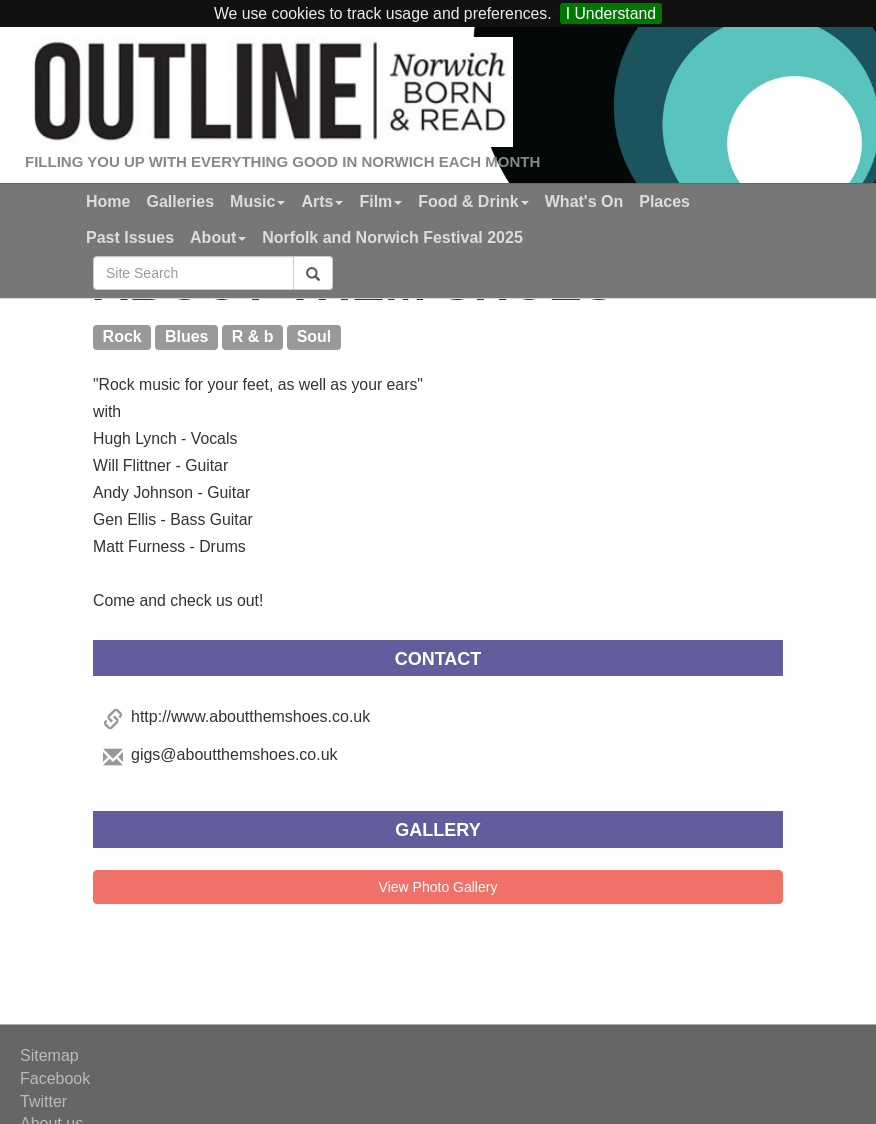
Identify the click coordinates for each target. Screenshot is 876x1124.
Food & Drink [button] (473, 201)
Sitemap (49, 1055)
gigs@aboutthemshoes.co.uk (234, 754)
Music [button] (257, 201)
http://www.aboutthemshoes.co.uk (250, 716)
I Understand (611, 13)
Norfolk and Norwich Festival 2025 (392, 237)
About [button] (218, 237)
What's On (584, 201)
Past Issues (130, 237)
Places (664, 201)
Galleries (180, 201)
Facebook (55, 1078)
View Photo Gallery (438, 887)
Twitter (43, 1101)
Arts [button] (322, 201)
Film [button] (380, 201)
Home (108, 201)
